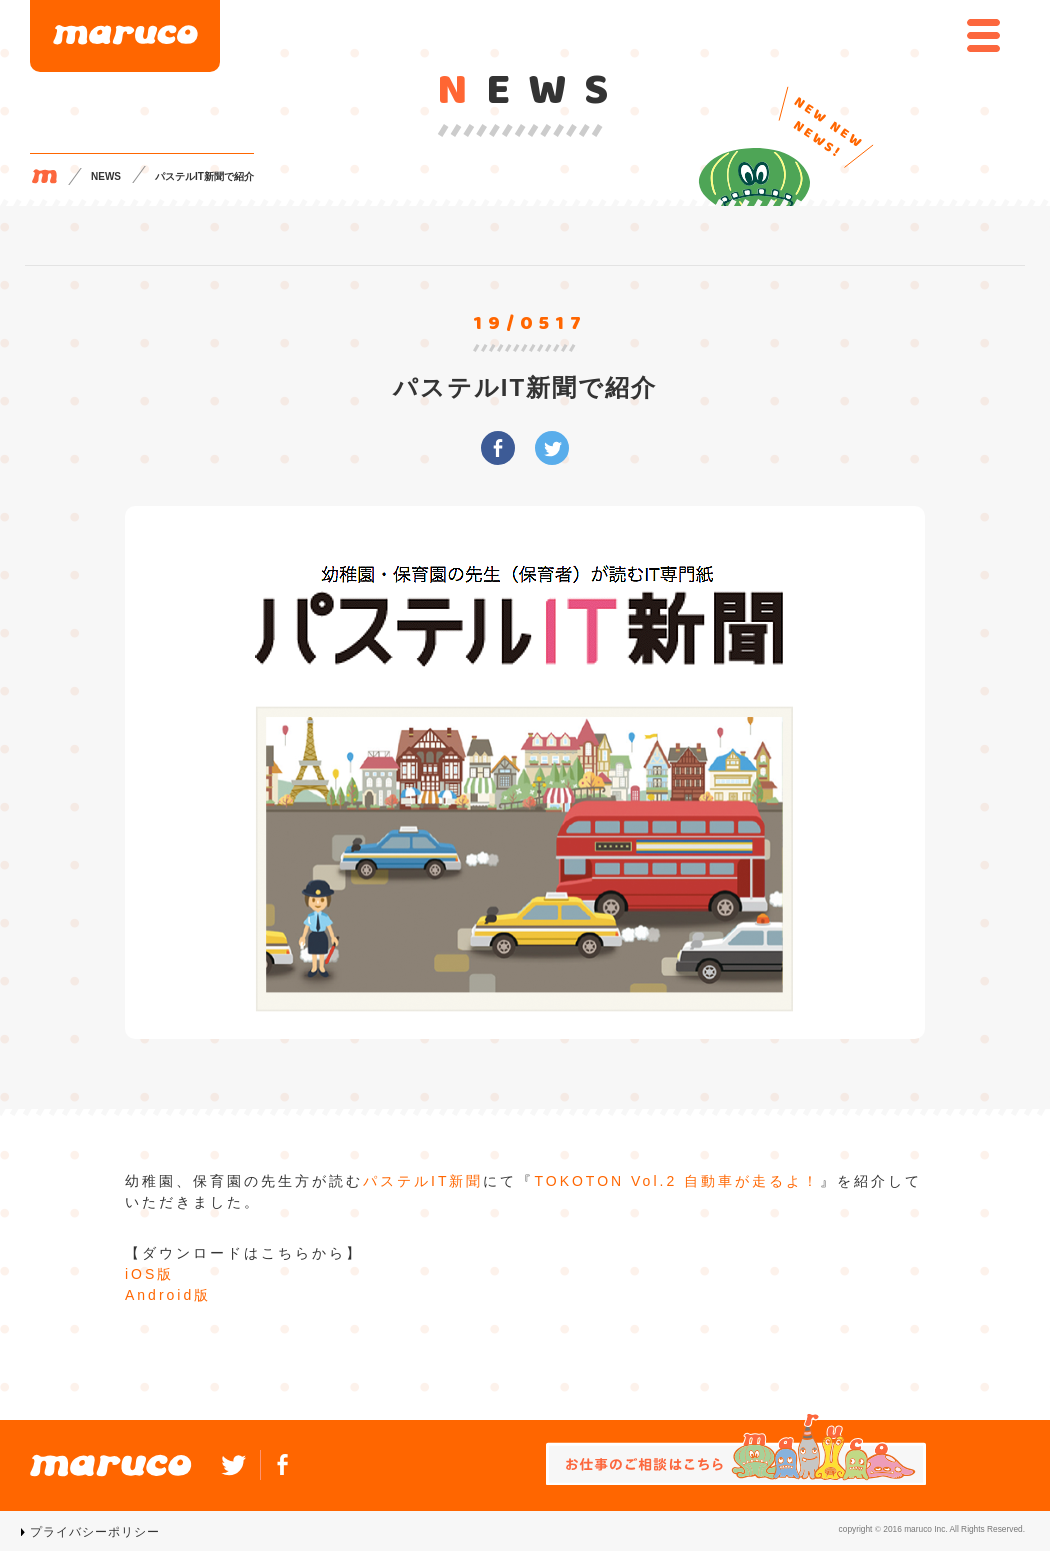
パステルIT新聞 (423, 1181)
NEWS (106, 176)
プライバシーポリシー (95, 1532)
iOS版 (149, 1274)
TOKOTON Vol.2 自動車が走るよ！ (677, 1181)
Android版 (168, 1295)
